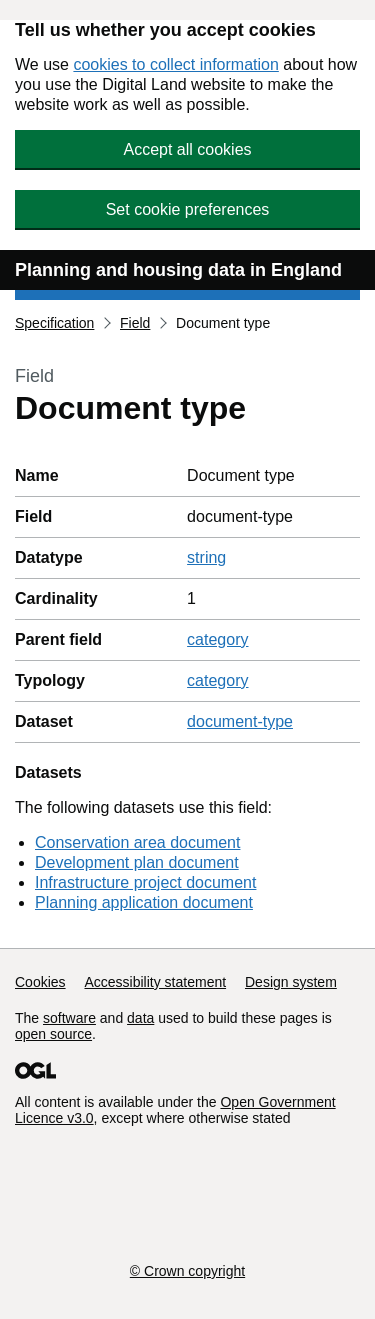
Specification (54, 323)
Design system (291, 982)
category (217, 639)
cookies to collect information (175, 64)
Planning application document (144, 902)
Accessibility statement (155, 982)
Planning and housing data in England (178, 270)
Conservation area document (137, 842)
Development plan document (137, 862)
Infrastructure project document (145, 882)
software (69, 1018)
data (140, 1018)
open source (53, 1034)
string (206, 557)
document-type (240, 721)
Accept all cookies (187, 149)
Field (135, 323)
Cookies (40, 982)
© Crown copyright (187, 1271)
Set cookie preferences (188, 209)
